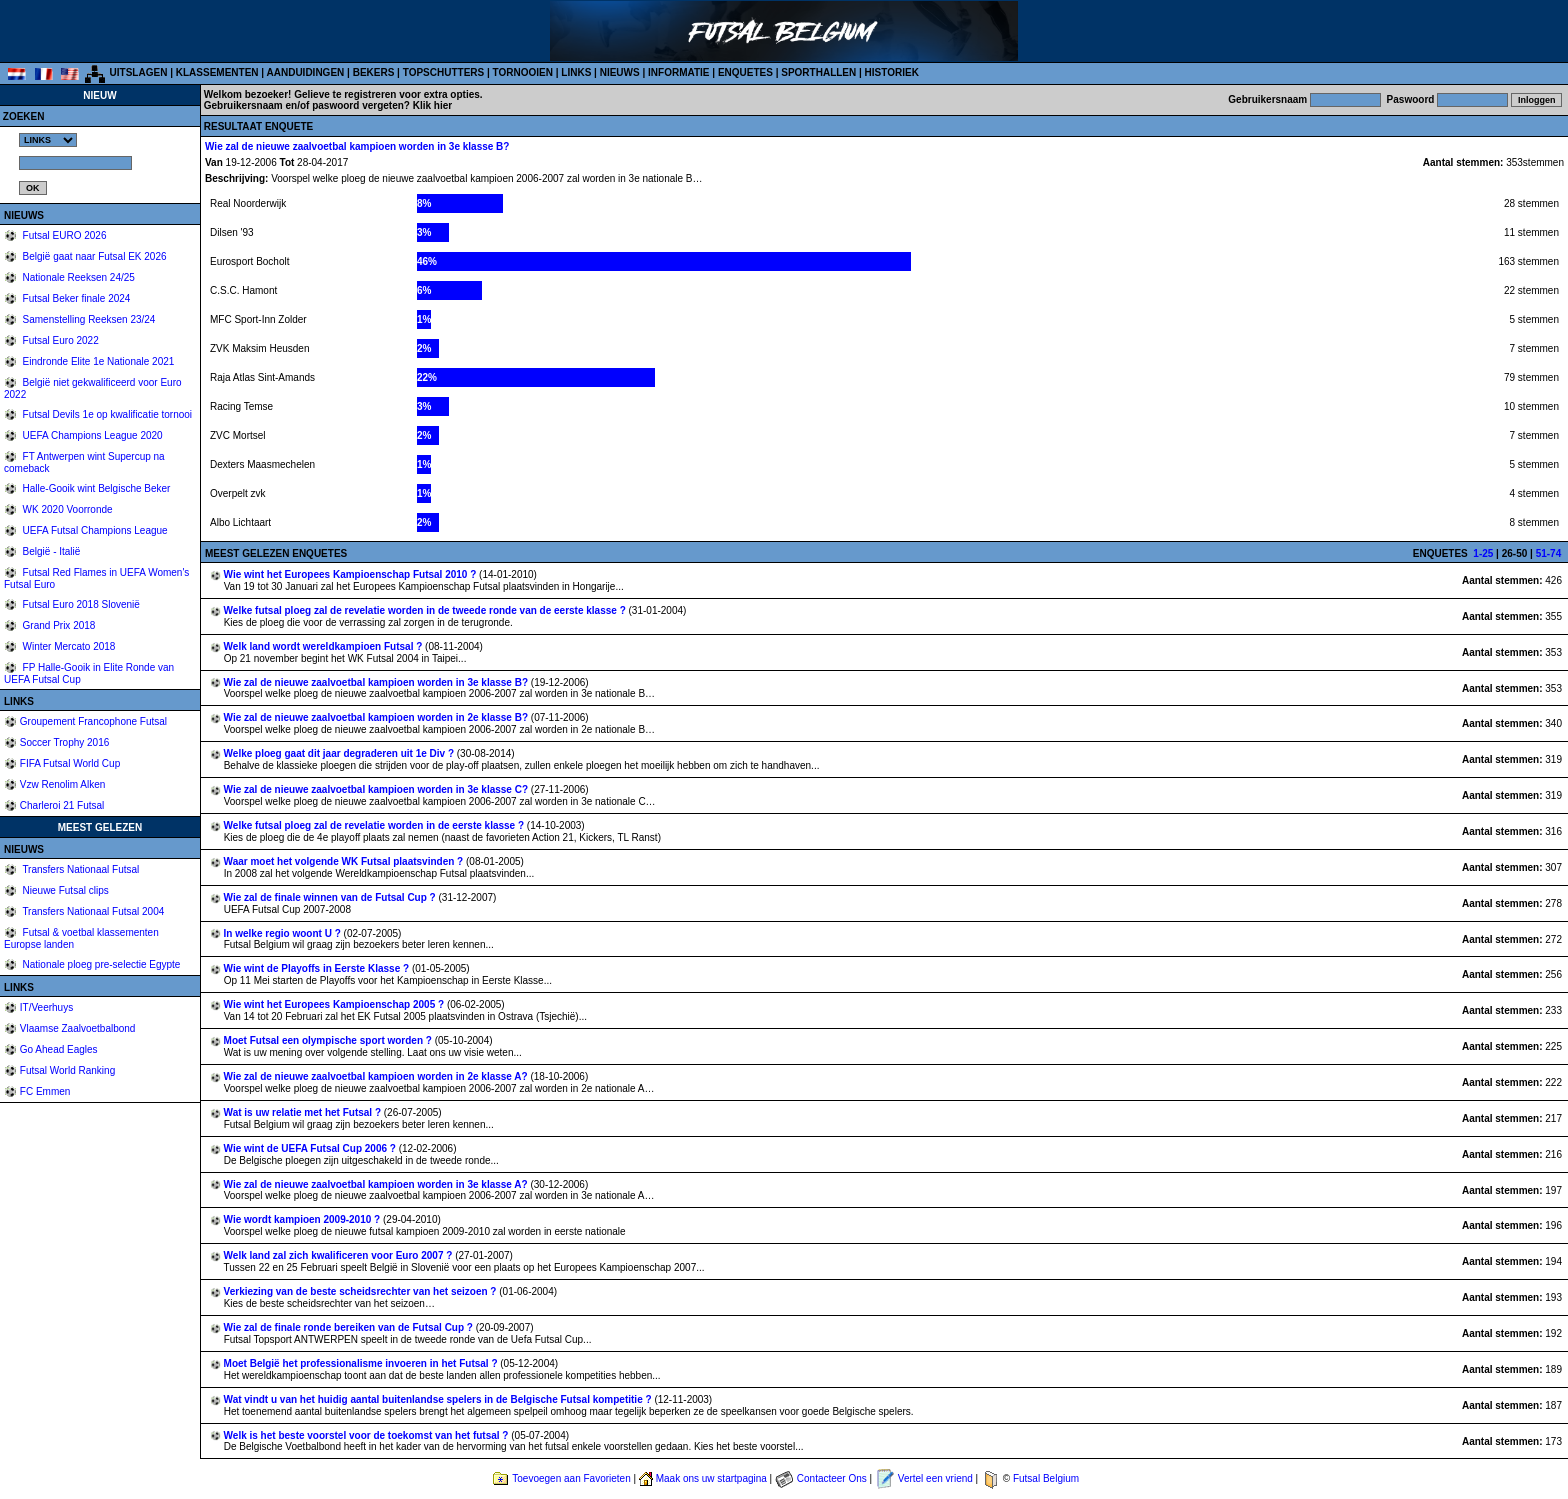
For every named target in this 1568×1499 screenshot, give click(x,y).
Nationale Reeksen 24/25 (77, 277)
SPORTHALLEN (818, 72)
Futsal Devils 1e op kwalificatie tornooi (106, 414)
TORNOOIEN (523, 72)
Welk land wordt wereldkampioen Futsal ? (325, 646)
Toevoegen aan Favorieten (571, 1478)
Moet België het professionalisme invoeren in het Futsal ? (362, 1363)
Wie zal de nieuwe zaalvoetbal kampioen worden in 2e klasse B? (377, 717)
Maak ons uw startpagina (711, 1478)
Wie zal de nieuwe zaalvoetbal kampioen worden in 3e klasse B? (377, 682)
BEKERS (374, 72)
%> (48, 140)
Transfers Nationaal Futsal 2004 (92, 911)
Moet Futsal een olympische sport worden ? (329, 1040)
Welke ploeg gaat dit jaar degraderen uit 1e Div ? (340, 753)
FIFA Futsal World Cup (70, 763)
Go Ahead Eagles (59, 1049)
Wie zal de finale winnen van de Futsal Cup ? (331, 897)
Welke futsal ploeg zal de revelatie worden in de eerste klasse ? (375, 825)
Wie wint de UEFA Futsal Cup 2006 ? (311, 1148)
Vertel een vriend (935, 1478)
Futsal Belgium (1046, 1478)
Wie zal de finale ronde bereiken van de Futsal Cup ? (350, 1327)
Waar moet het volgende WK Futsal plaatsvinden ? (345, 861)
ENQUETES (745, 72)
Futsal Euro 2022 (59, 340)
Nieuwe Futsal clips (64, 890)
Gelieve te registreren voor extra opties (387, 94)
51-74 (1549, 553)
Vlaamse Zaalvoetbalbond (78, 1028)
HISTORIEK (892, 72)
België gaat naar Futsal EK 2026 (93, 256)
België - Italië (50, 551)
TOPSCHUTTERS (444, 72)
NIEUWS (620, 72)
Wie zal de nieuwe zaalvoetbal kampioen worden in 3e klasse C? (377, 789)
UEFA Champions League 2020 (91, 435)
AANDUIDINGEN (306, 72)
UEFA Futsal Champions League (94, 530)
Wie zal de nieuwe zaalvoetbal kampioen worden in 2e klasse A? (377, 1076)
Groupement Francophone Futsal (93, 721)
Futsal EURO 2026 (63, 235)
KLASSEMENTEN (217, 72)
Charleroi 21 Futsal (62, 805)
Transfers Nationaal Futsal (80, 869)
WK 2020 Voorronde (66, 509)
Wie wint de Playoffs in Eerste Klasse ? (318, 968)
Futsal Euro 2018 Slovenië (80, 604)
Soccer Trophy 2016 (65, 742)
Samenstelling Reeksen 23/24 (88, 319)
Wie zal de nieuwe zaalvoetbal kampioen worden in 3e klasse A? (377, 1184)
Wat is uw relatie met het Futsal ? (304, 1112)
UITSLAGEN (139, 72)
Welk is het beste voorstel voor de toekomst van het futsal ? (368, 1435)
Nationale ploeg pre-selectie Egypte (100, 964)
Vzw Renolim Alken (63, 784)
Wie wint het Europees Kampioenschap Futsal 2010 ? (352, 574)
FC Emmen (45, 1091)
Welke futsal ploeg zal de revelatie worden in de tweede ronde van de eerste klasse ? (426, 610)
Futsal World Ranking (67, 1070)
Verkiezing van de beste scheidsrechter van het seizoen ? (362, 1291)
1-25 (1483, 553)
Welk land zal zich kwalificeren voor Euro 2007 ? (340, 1255)
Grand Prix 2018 (58, 625)
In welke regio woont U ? (284, 933)
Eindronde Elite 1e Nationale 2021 (97, 361)
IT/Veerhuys (46, 1007)
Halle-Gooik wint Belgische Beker (95, 488)
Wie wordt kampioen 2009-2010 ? (303, 1219)
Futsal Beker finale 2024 (75, 298)
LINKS (576, 72)
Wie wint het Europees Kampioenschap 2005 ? (335, 1004)
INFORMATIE (678, 72)
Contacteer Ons (832, 1478)
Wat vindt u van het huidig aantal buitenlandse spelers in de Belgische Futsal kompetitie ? (439, 1399)
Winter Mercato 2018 (68, 646)
